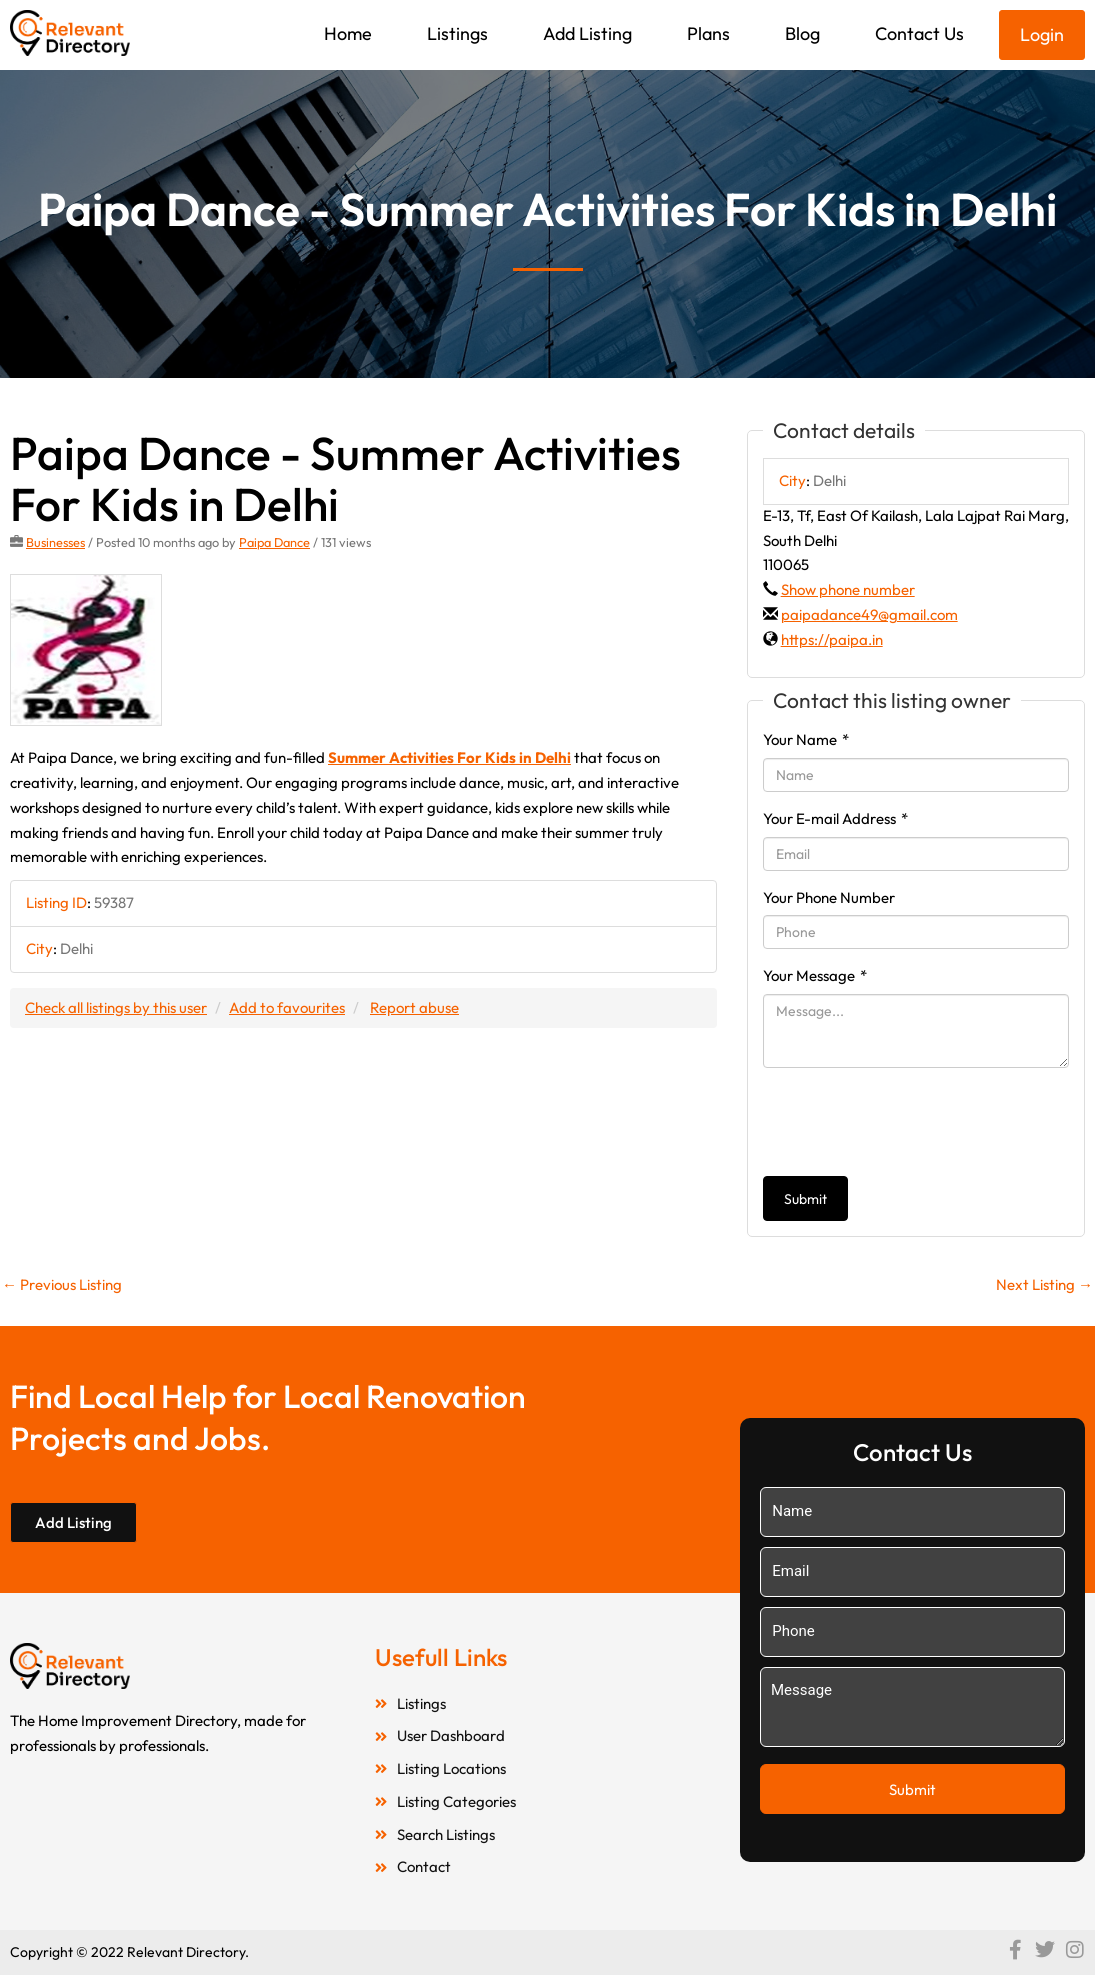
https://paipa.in (832, 639)
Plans (708, 33)
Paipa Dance (274, 542)
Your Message (815, 975)
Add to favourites (287, 1007)
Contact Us (919, 33)
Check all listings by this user (116, 1007)
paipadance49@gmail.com (869, 614)
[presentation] (915, 1122)
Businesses (55, 542)
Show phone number (848, 589)
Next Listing (1044, 1284)
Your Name (806, 739)
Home (348, 33)
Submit (805, 1199)
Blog (802, 33)
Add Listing (587, 33)
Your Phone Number (829, 897)
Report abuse (414, 1007)
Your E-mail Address (835, 818)
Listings (457, 33)
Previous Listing (62, 1284)
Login (1042, 34)
